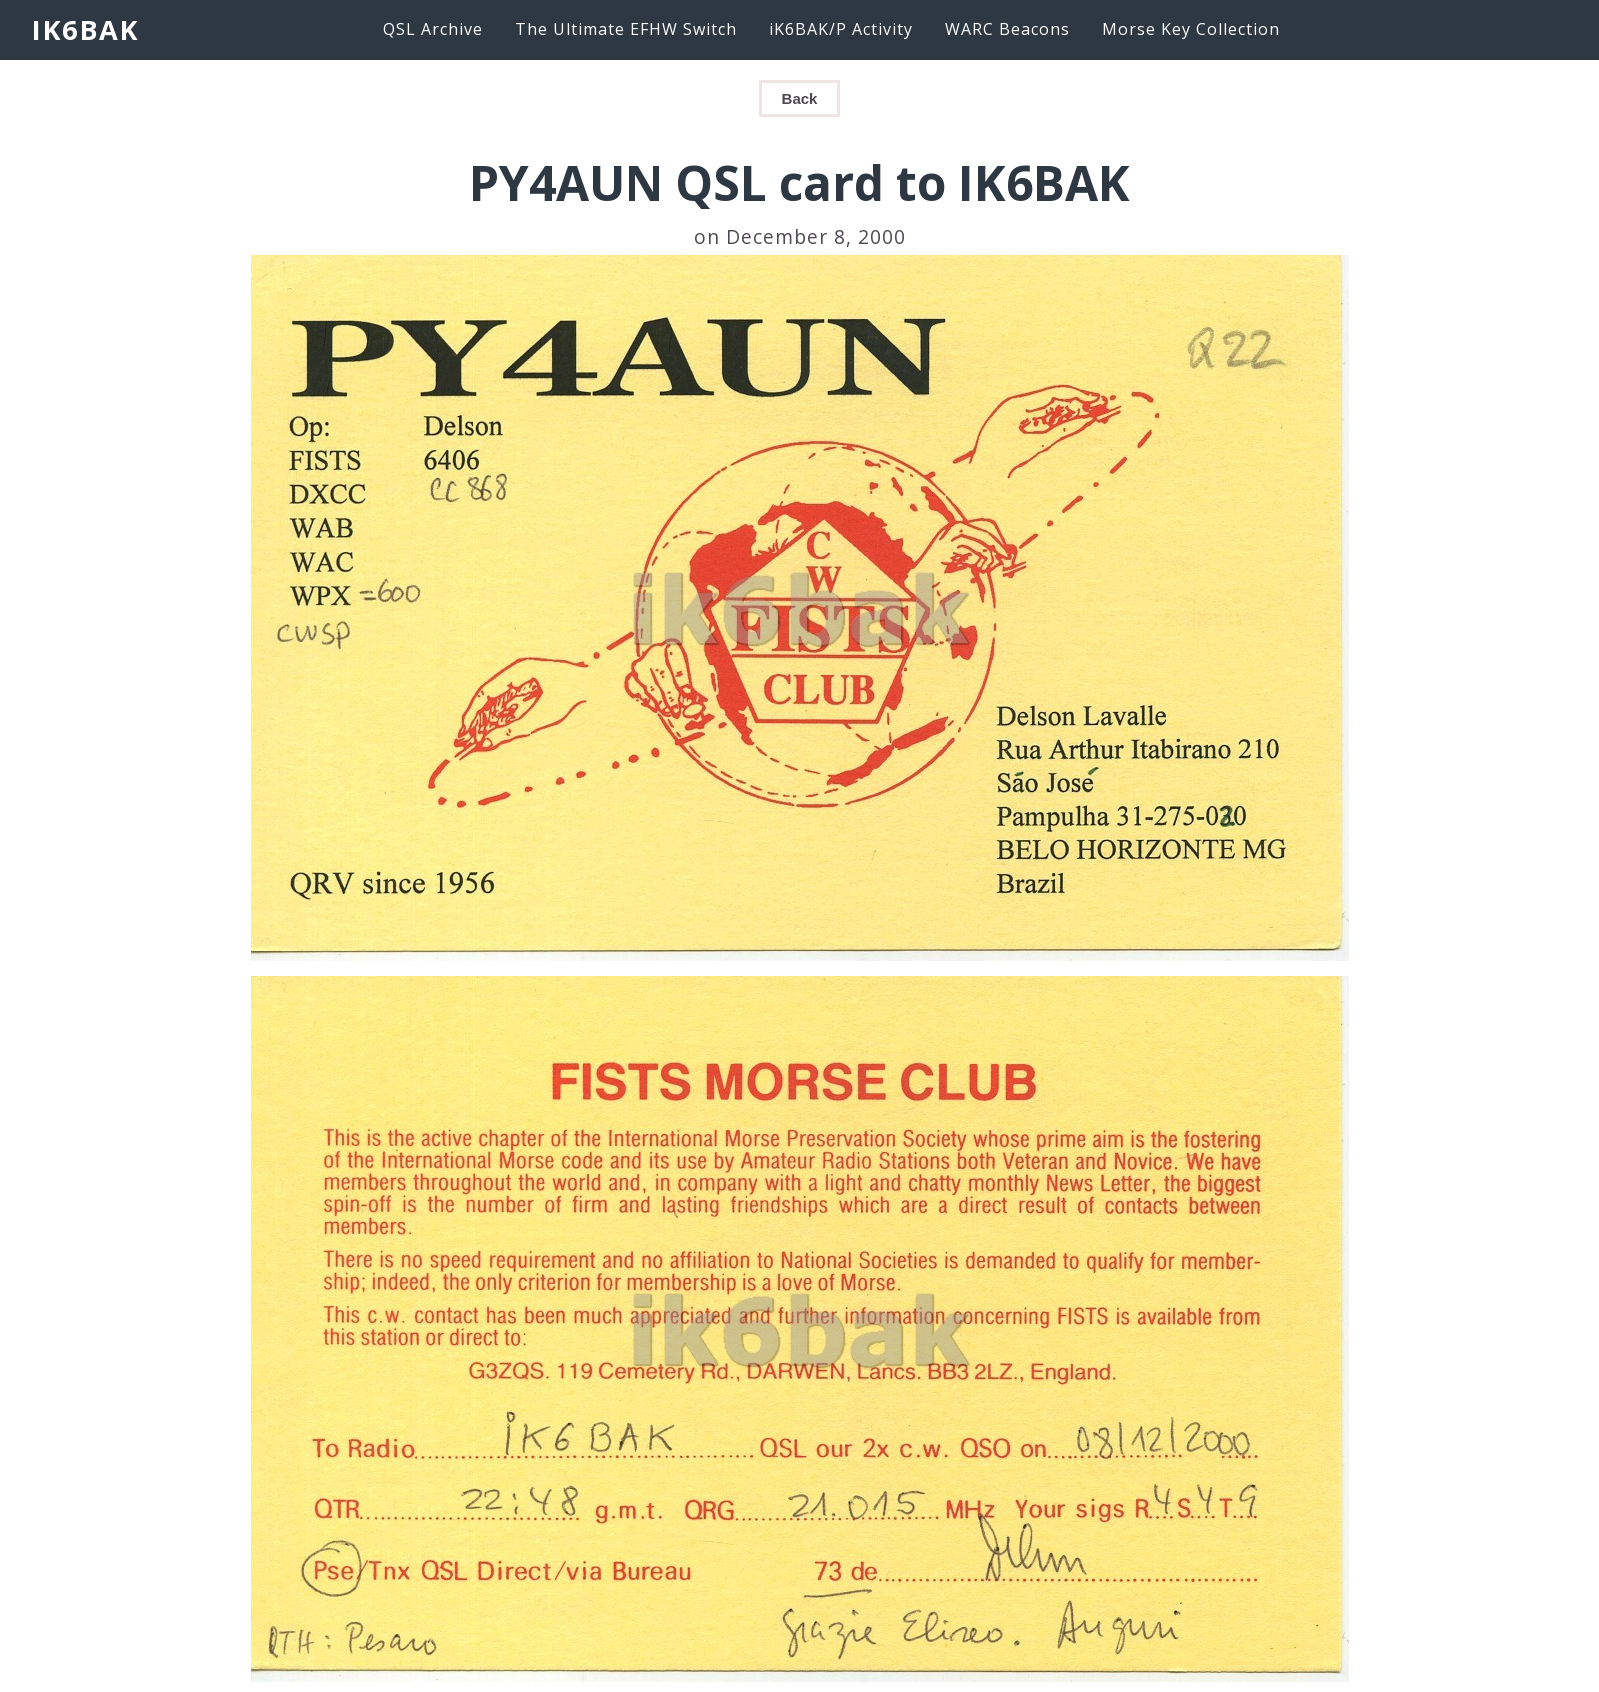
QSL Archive (433, 29)
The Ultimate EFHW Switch (626, 29)
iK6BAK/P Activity (841, 29)
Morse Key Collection (1191, 29)
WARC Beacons (1007, 29)
